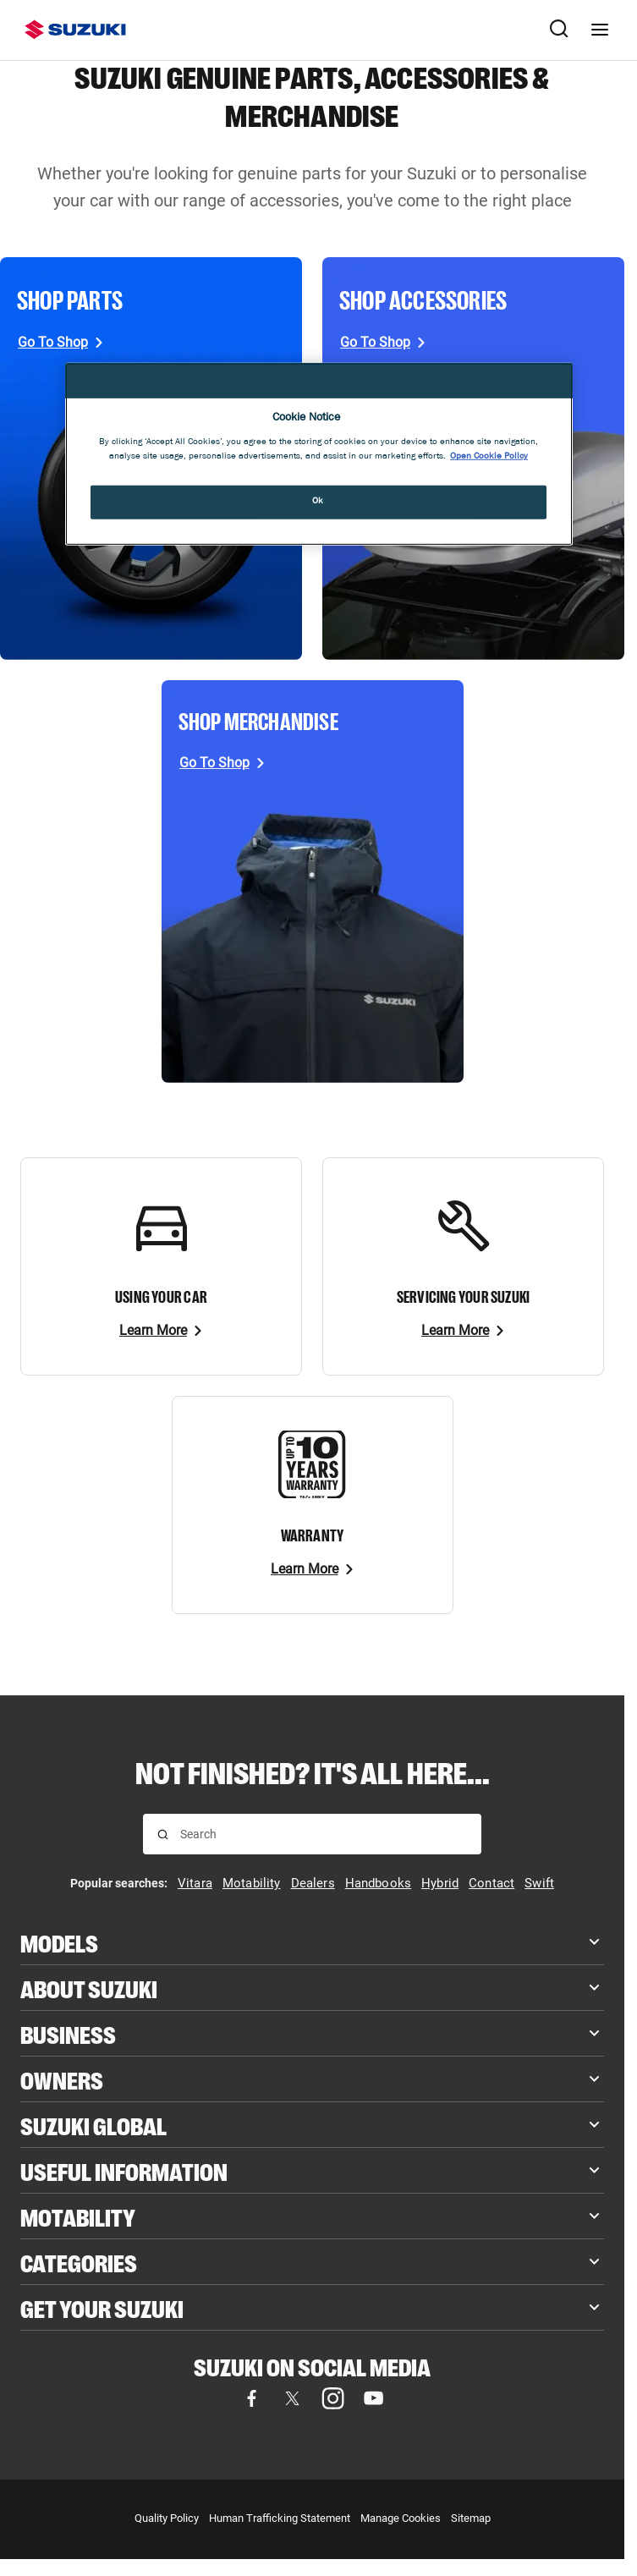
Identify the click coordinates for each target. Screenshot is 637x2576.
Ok (318, 502)
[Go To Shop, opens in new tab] (61, 343)
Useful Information (124, 2170)
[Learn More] (161, 1331)
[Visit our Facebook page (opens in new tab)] (251, 2398)
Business (68, 2033)
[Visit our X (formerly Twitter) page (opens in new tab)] (292, 2398)
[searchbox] (323, 1834)
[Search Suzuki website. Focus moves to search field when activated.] (559, 30)
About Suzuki (88, 1987)
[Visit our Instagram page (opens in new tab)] (332, 2398)
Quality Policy (167, 2518)
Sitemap (471, 2518)
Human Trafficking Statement (279, 2518)
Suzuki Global (93, 2124)
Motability (77, 2216)
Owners (61, 2079)
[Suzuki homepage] (75, 30)
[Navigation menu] (600, 30)
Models (59, 1942)
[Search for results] (162, 1834)
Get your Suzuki (102, 2307)
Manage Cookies (400, 2518)
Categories (78, 2261)
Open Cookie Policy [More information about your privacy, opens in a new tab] (489, 457)
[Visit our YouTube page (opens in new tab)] (373, 2398)
